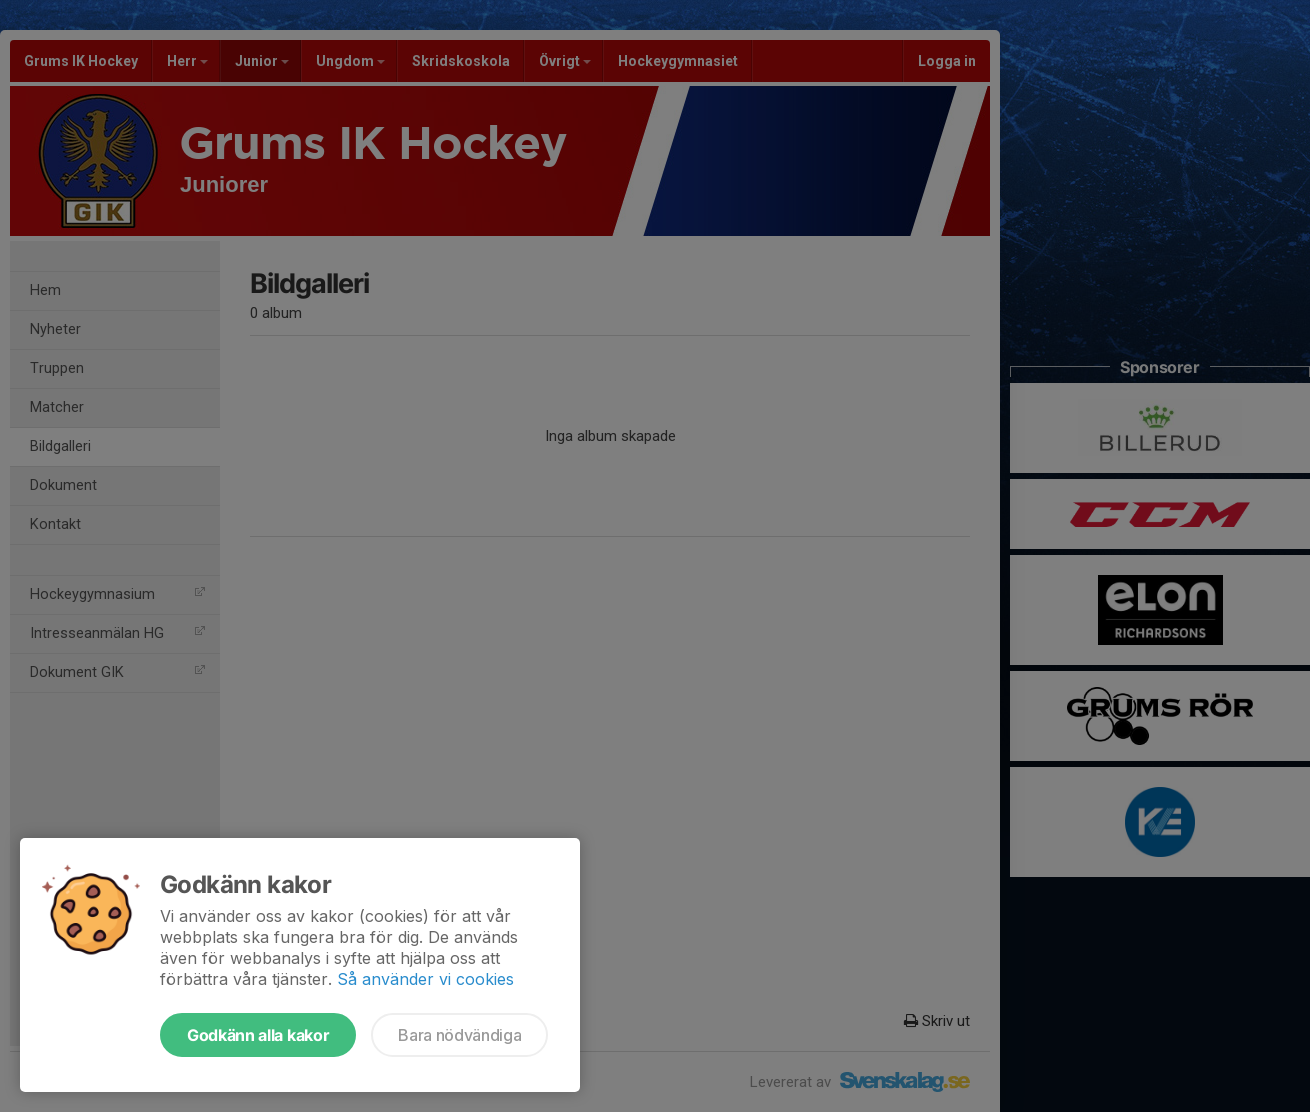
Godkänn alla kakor (258, 1035)
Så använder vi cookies (425, 979)
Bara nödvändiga (459, 1035)
